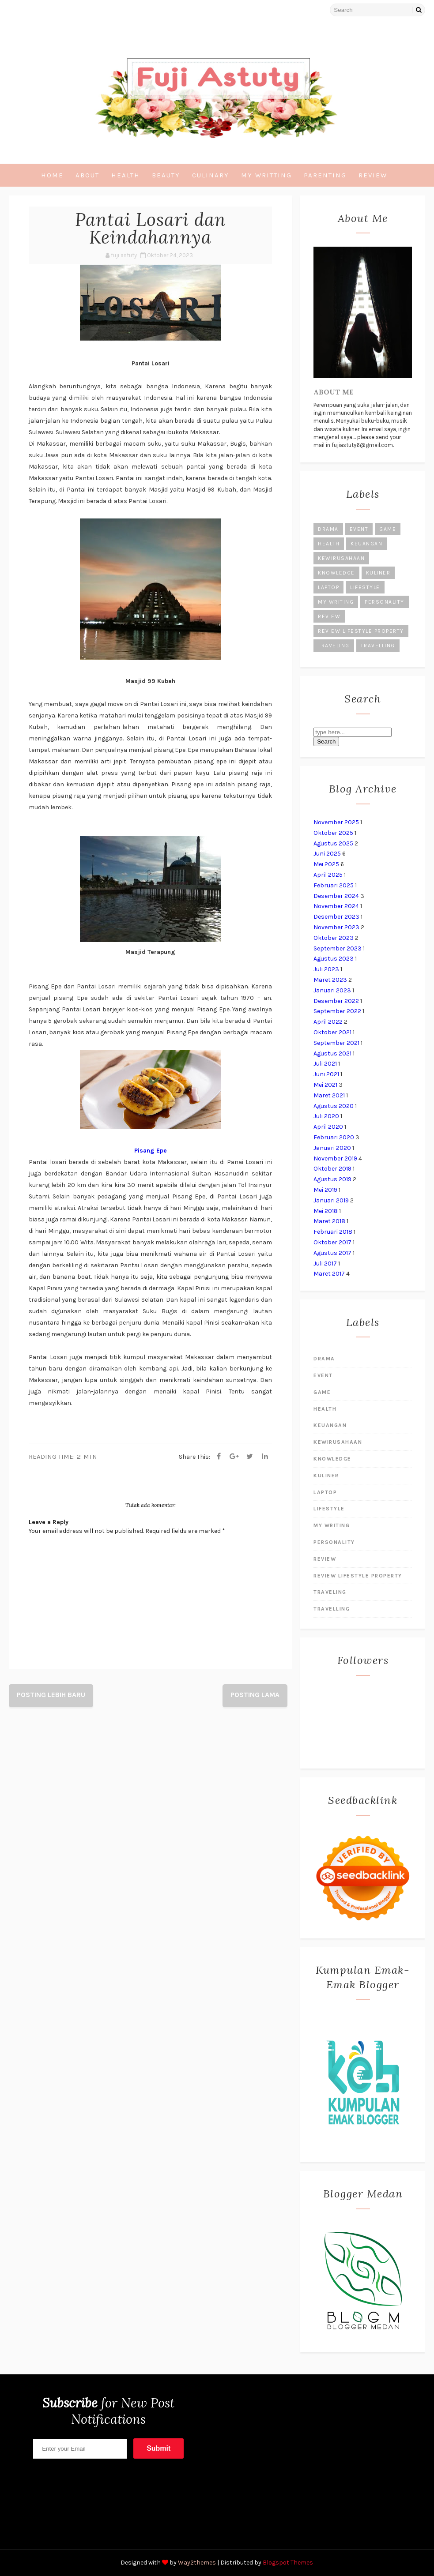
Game (387, 529)
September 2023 (337, 948)
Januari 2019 (331, 1200)
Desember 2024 (336, 896)
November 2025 (336, 822)
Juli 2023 (326, 969)
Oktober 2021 (332, 1032)
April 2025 (328, 875)
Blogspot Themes (288, 2562)
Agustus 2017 (332, 1253)
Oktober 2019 (332, 1168)
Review (373, 175)
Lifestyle (365, 587)
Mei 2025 (326, 864)
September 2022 (337, 1011)
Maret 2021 (329, 1095)
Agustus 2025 (333, 843)
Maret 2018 (329, 1221)
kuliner (378, 573)
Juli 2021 (325, 1063)
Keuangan (366, 544)
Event (359, 529)
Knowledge (336, 573)
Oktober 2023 (333, 938)
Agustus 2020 (333, 1106)
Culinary (210, 175)
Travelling (378, 645)
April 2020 (328, 1126)
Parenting (325, 175)
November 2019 (335, 1158)
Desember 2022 (336, 1001)
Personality (384, 602)
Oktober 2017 (332, 1242)
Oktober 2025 (333, 833)
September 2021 (336, 1043)
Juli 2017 (325, 1263)
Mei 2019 (325, 1190)
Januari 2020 (332, 1148)
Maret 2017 (329, 1273)
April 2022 (328, 1021)
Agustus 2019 (332, 1179)
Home (52, 175)
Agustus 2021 (332, 1053)
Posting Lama (254, 1694)
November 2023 (336, 927)
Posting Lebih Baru (51, 1694)
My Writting (266, 175)
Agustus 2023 (333, 958)
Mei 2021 (325, 1085)
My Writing (336, 602)
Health (125, 175)
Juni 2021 (326, 1074)
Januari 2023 (332, 990)
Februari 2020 (333, 1137)
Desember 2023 (336, 916)
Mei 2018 (325, 1211)
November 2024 (336, 906)
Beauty (166, 175)
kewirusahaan (341, 558)
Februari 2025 (333, 885)
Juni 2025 (327, 853)
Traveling (334, 645)
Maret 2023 (330, 980)
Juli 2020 (326, 1116)
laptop (328, 587)
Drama (328, 529)
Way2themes (197, 2562)
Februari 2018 (332, 1231)
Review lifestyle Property (361, 631)
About (87, 175)
